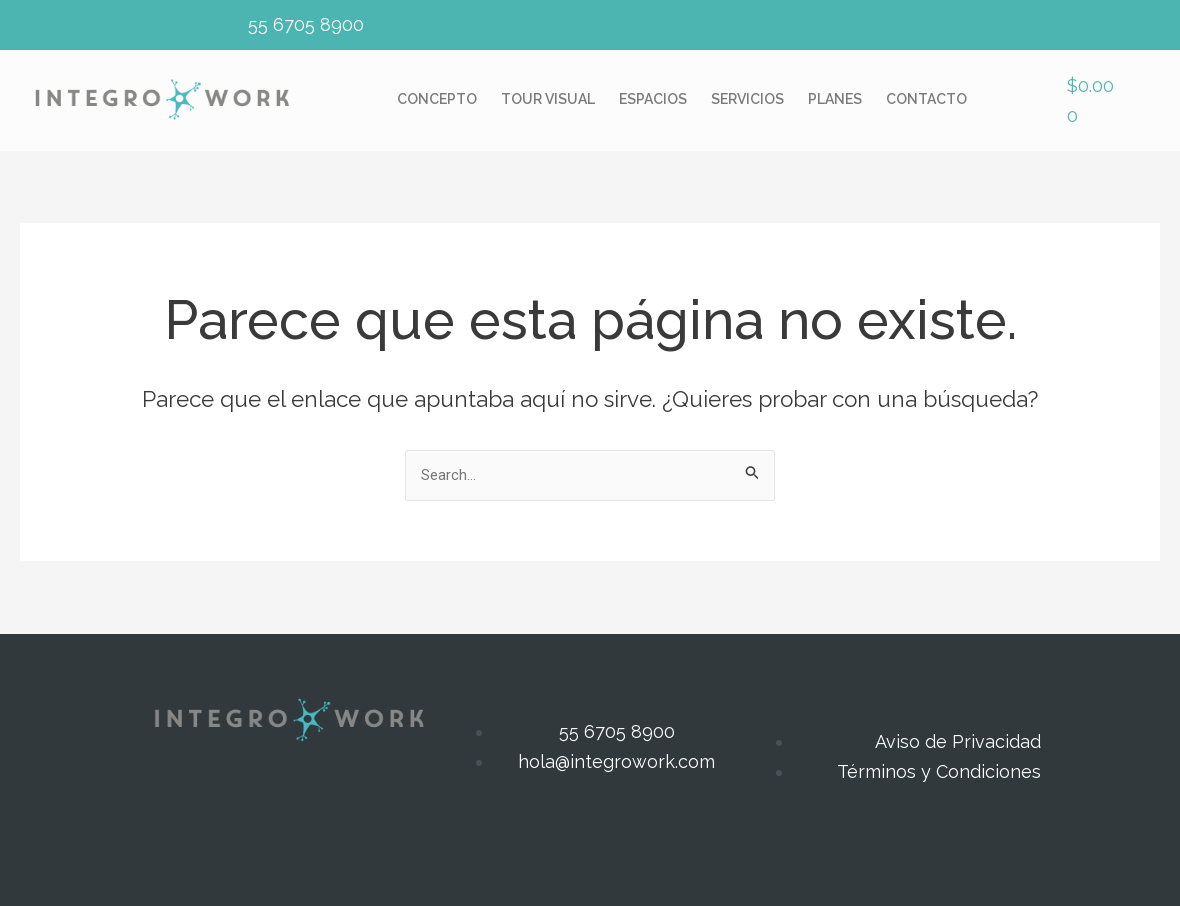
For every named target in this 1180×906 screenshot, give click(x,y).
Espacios (653, 100)
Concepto (437, 100)
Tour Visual (548, 100)
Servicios (747, 100)
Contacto (926, 100)
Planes (835, 100)
